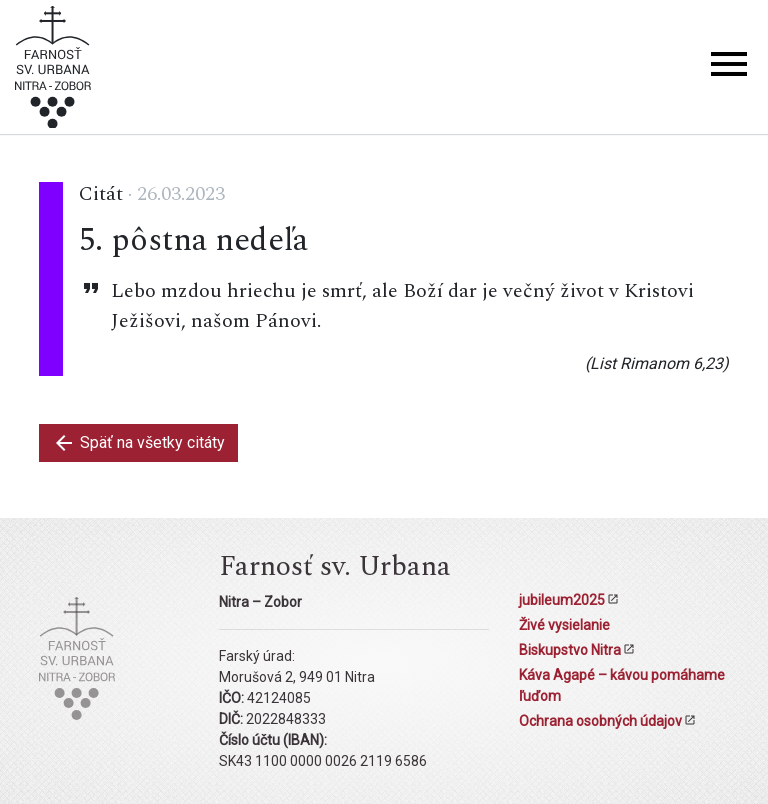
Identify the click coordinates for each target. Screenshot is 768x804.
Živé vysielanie (564, 625)
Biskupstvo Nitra (570, 650)
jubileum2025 (562, 600)
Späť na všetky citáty (138, 443)
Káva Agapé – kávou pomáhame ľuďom (622, 685)
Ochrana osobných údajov (600, 721)
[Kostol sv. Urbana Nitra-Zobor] (53, 70)
